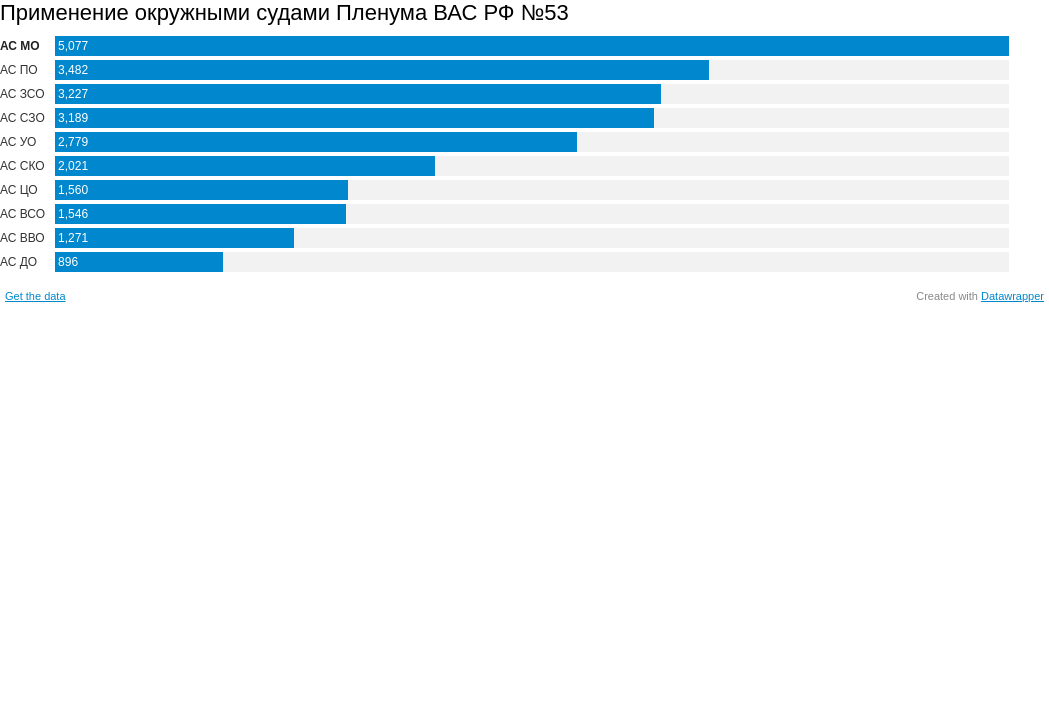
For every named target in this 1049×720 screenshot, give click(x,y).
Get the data (35, 296)
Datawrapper (1012, 296)
